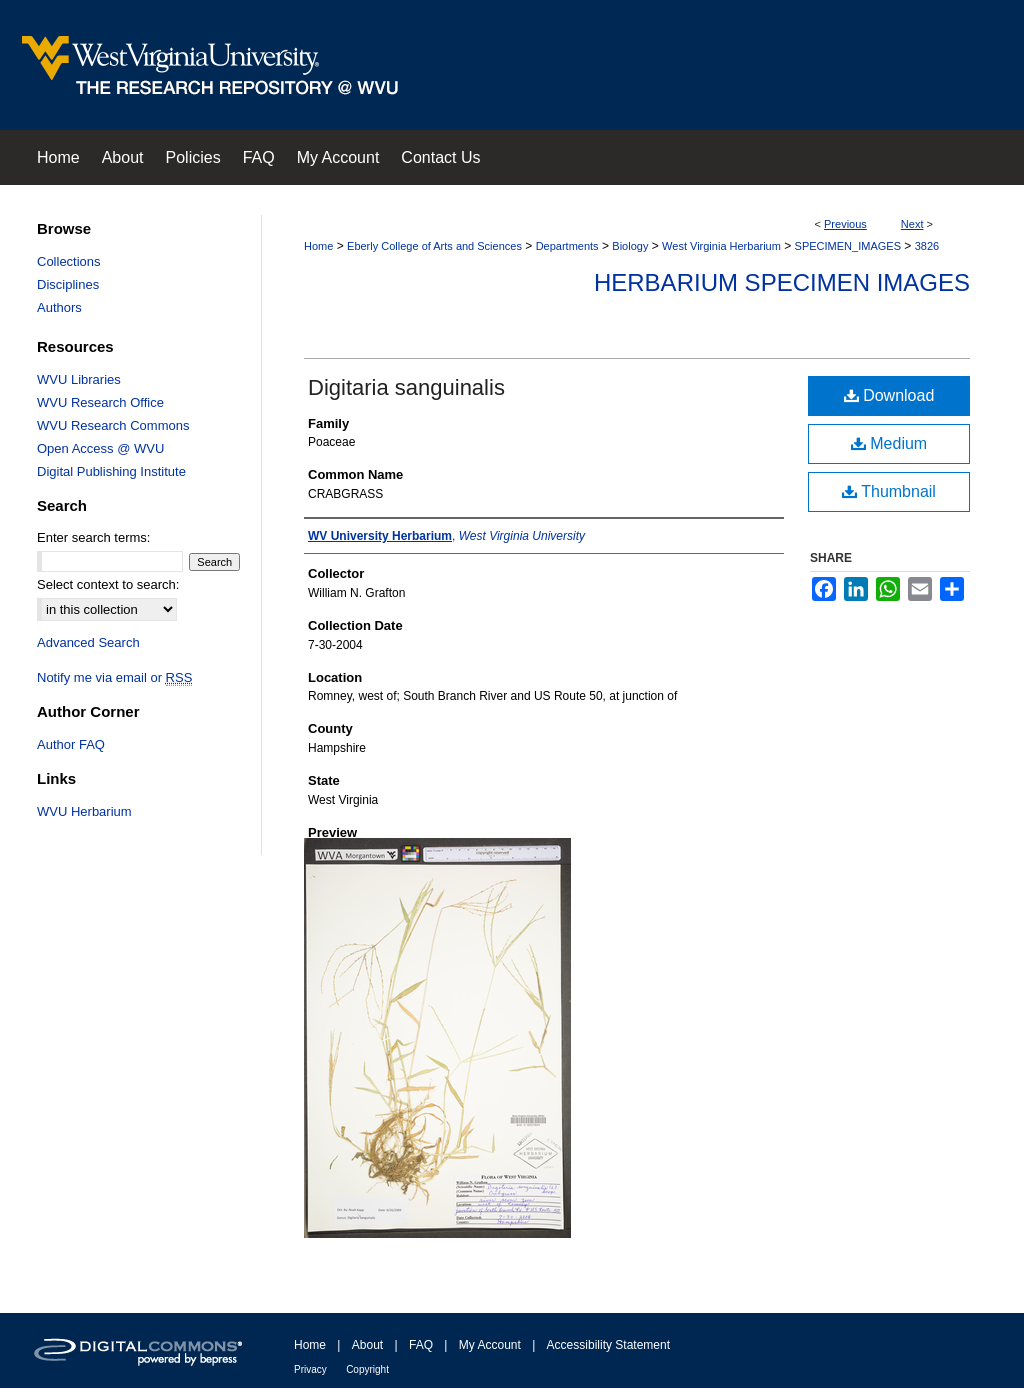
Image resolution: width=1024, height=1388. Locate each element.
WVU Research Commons (113, 425)
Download (889, 395)
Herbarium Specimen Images (782, 282)
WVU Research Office (100, 402)
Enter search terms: (93, 537)
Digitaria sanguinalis (406, 387)
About (367, 1345)
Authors (59, 307)
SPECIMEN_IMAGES (848, 246)
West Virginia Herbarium (721, 246)
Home (318, 246)
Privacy (310, 1369)
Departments (567, 246)
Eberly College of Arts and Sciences (434, 246)
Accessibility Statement (608, 1345)
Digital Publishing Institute (111, 471)
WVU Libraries (79, 379)
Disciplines (68, 284)
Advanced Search (88, 642)
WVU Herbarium (84, 811)
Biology (630, 246)
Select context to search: (108, 584)
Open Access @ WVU (100, 448)
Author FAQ (71, 744)
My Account (490, 1345)
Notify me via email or (114, 677)
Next (912, 224)
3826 (927, 246)
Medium (889, 443)
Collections (69, 261)
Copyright (367, 1369)
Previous (845, 224)
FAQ (421, 1345)
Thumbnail (889, 491)
